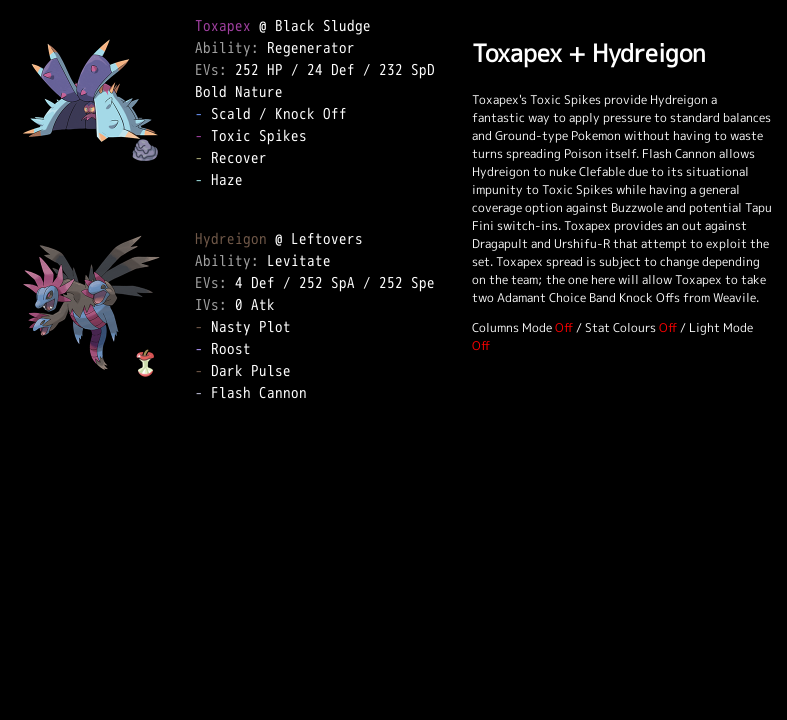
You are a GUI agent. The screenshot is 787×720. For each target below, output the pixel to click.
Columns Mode (512, 327)
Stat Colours (620, 327)
